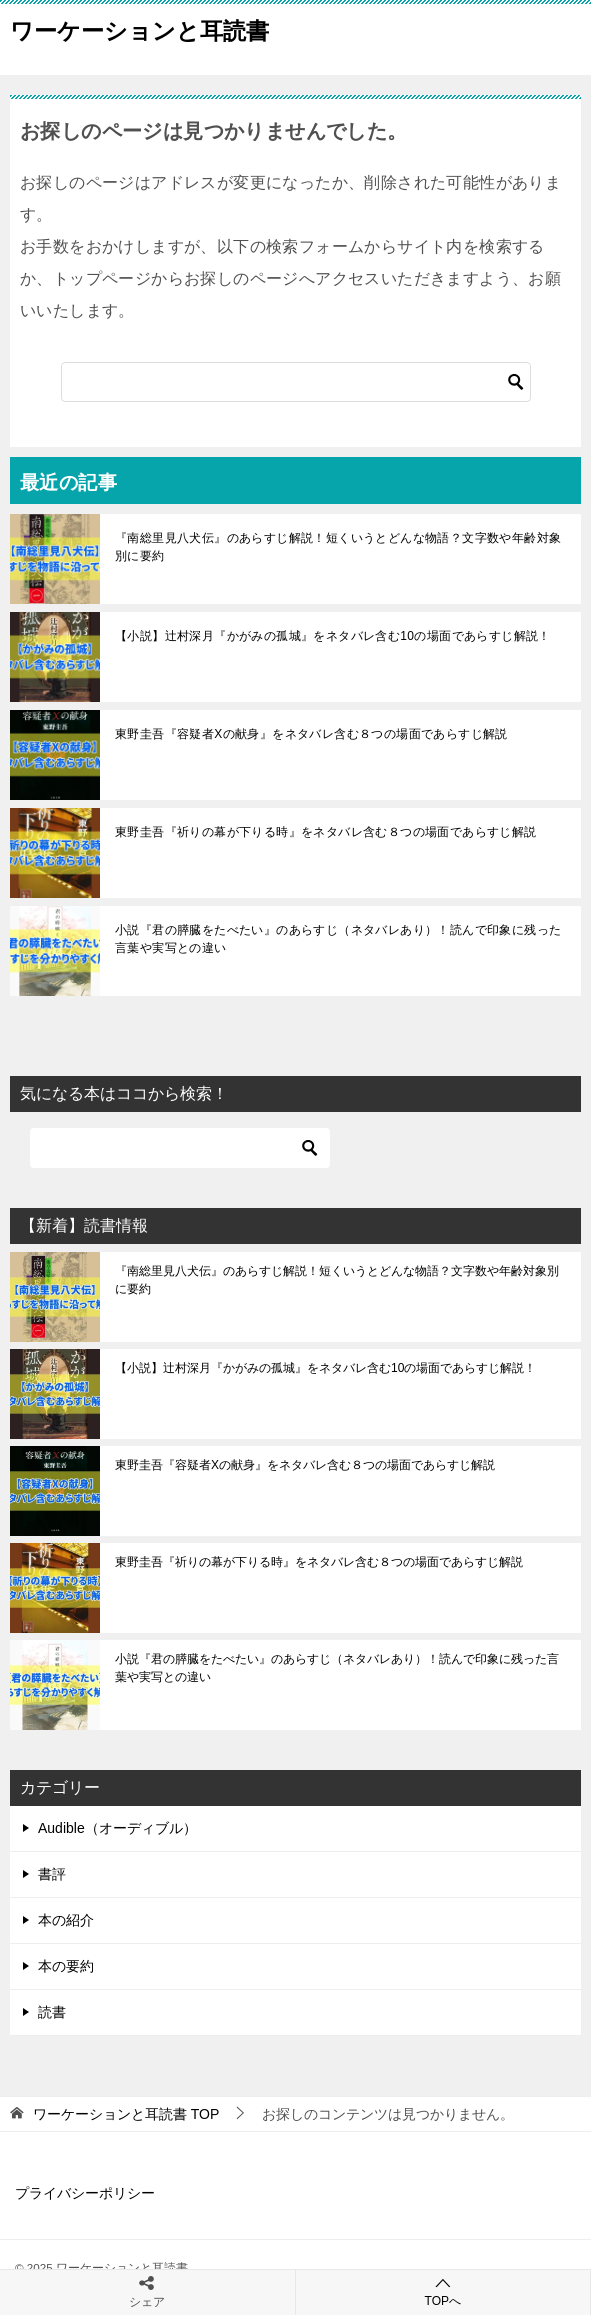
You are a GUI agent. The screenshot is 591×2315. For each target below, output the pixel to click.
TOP (126, 2114)
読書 (52, 2012)
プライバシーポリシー (85, 2193)
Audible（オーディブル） (117, 1828)
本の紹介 (66, 1920)
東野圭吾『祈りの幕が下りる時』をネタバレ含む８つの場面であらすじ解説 (326, 832)
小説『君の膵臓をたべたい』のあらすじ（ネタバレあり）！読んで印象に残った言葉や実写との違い (338, 939)
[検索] (296, 382)
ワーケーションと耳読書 (139, 29)
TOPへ (443, 2291)
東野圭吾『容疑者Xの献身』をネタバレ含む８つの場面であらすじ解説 (311, 734)
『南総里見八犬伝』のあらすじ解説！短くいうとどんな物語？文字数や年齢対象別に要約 (338, 547)
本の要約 (66, 1966)
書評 (52, 1874)
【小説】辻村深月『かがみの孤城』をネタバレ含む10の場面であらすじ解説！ (333, 636)
